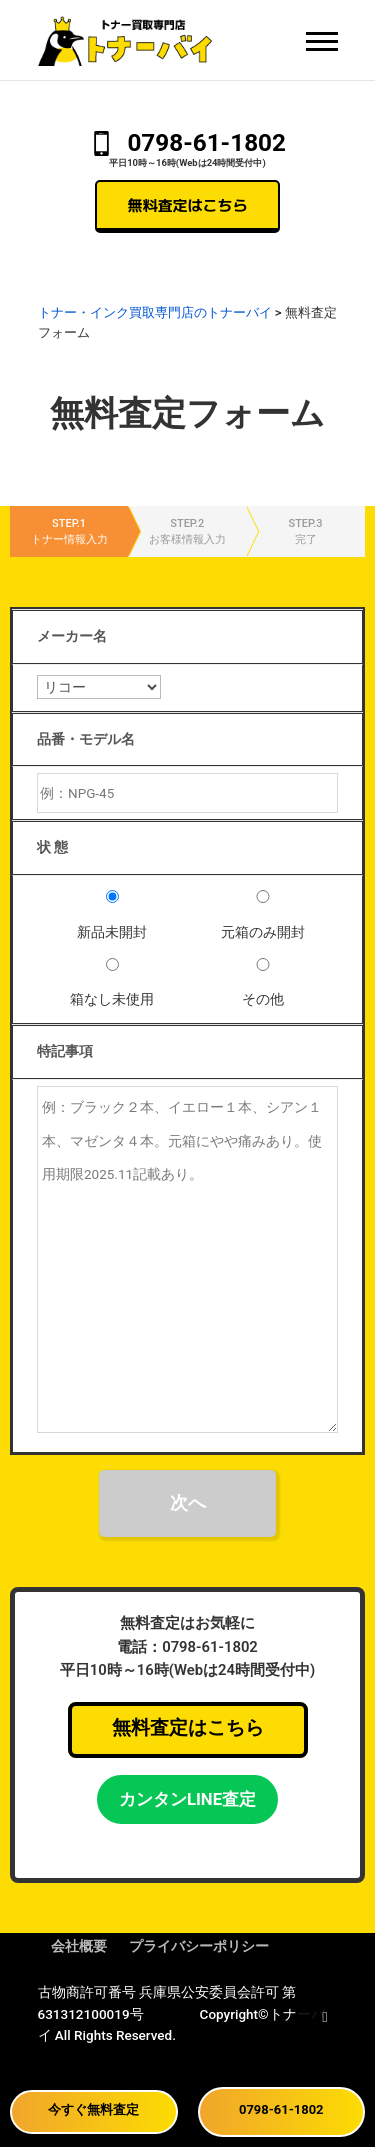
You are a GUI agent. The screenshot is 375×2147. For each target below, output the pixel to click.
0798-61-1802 (206, 142)
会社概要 (79, 1946)
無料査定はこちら (187, 204)
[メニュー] (322, 41)
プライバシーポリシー (199, 1946)
